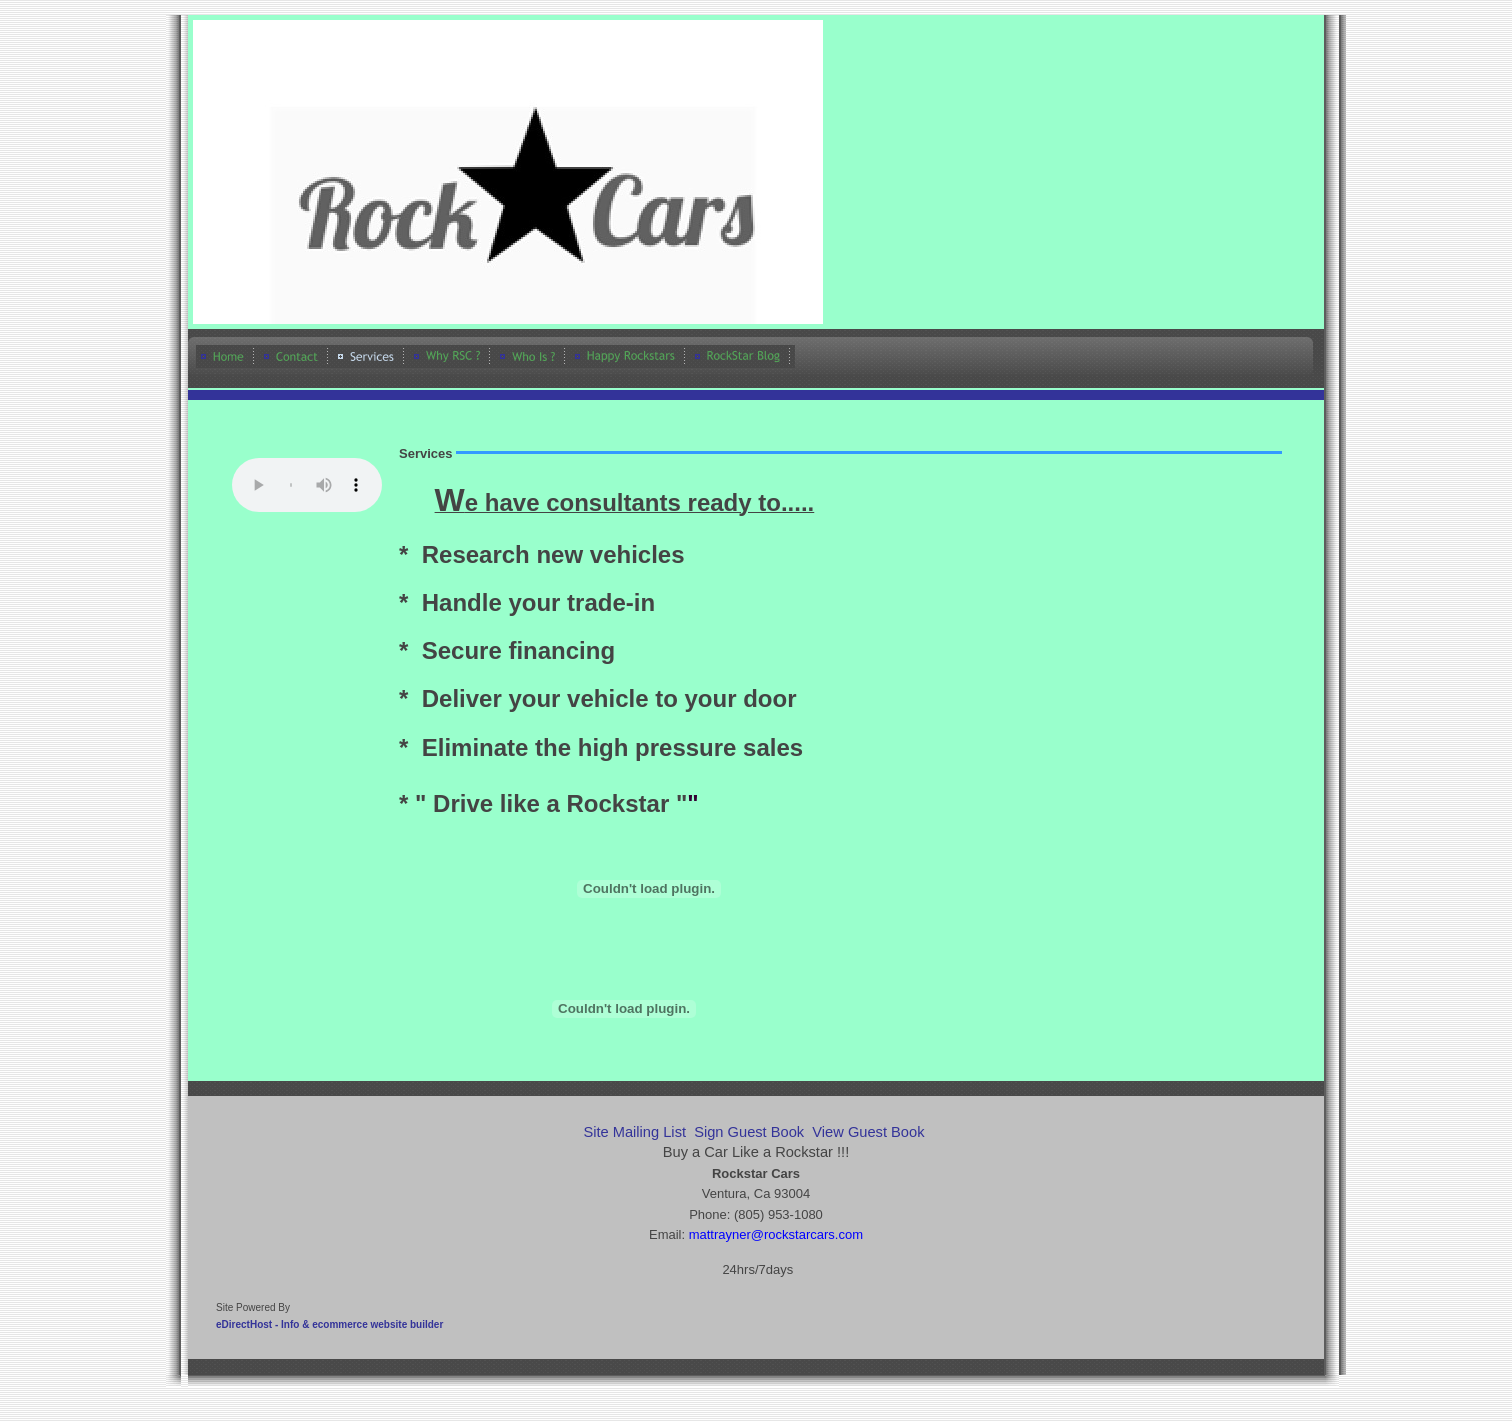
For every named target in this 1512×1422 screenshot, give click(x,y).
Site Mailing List (634, 1132)
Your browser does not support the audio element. (307, 485)
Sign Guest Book (749, 1132)
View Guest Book (868, 1132)
